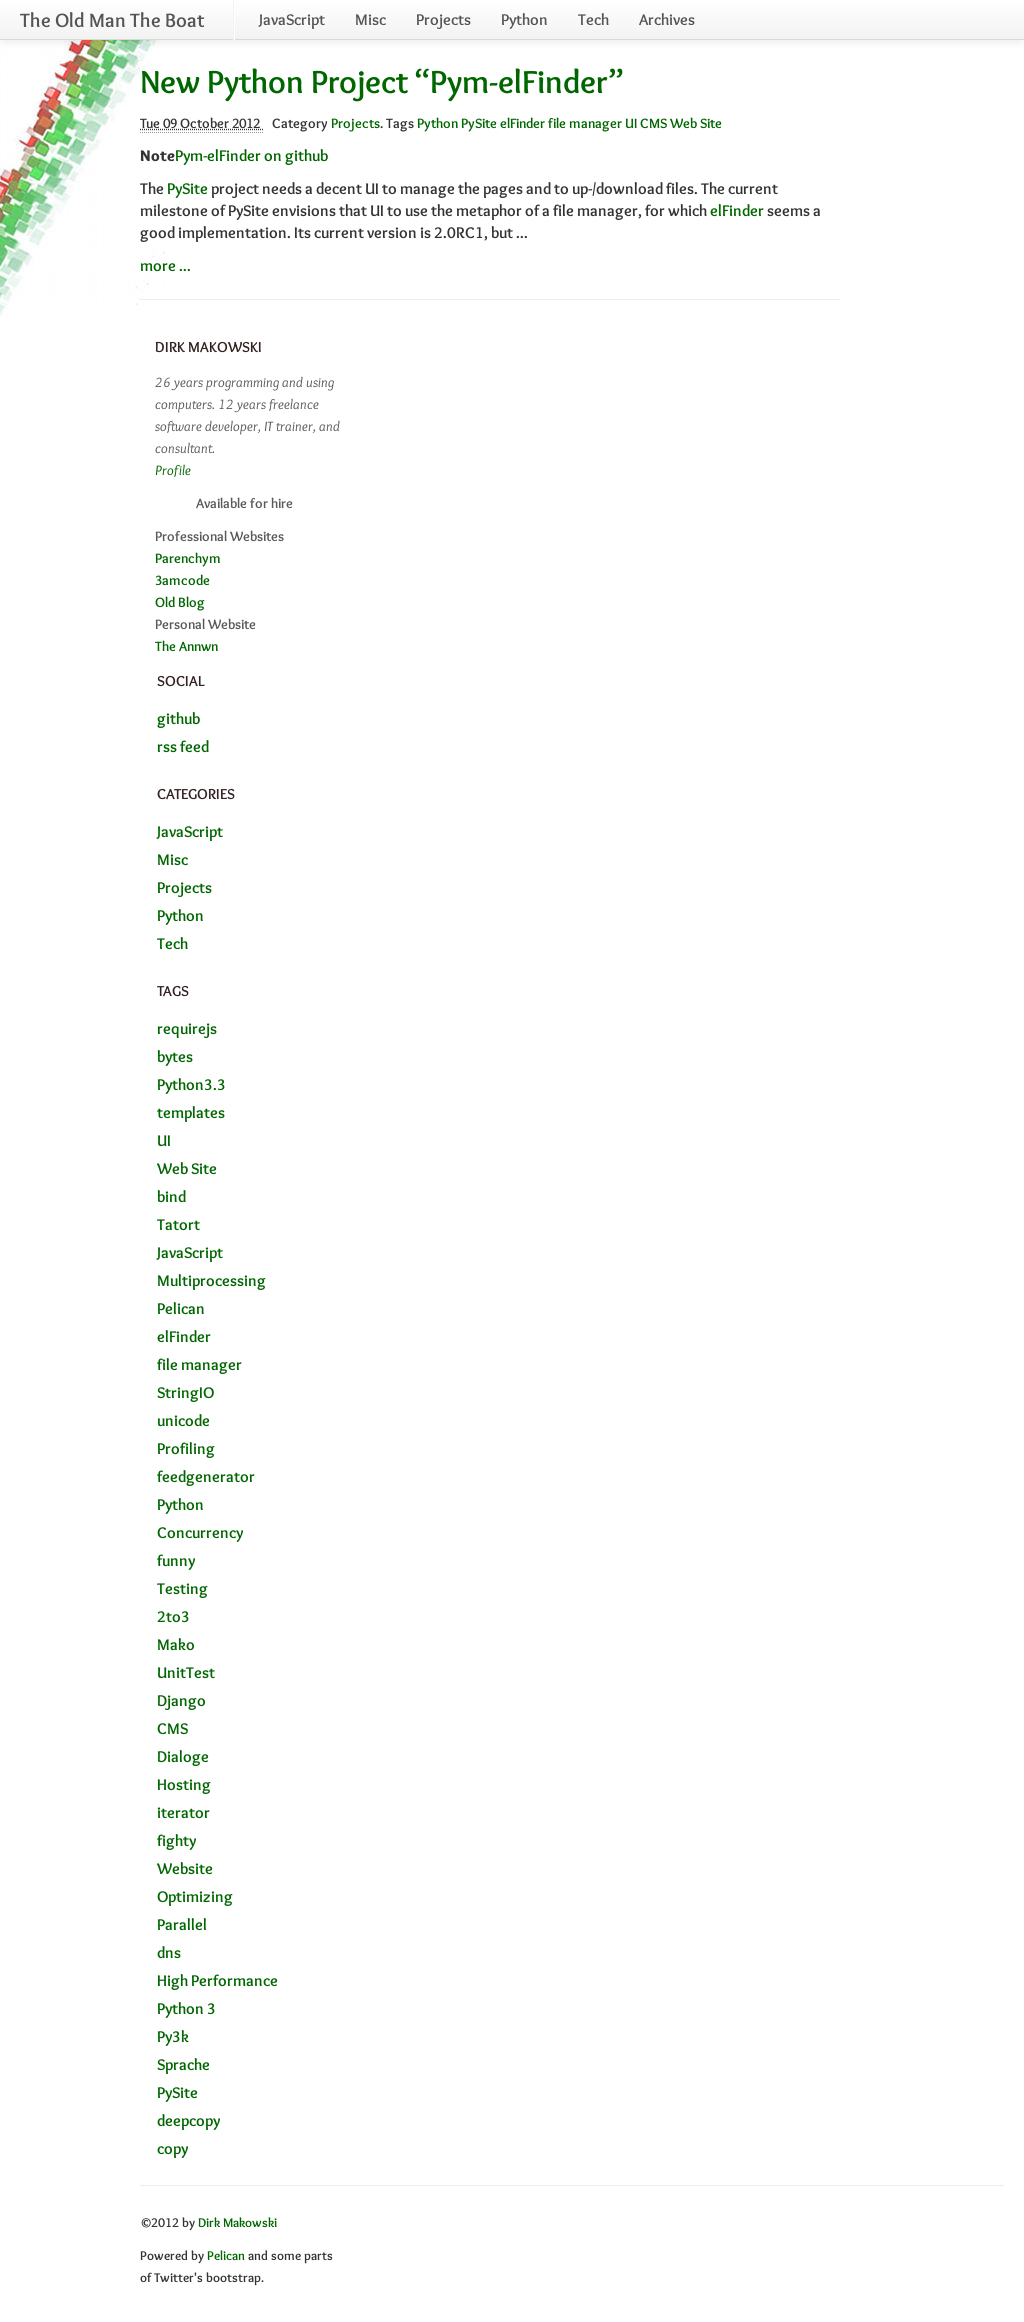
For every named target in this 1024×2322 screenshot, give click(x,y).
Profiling (186, 1448)
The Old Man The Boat (112, 20)
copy (172, 2148)
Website (185, 1868)
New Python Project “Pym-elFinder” (382, 81)
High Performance (217, 1980)
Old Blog (180, 602)
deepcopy (188, 2120)
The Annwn (186, 646)
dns (169, 1952)
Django (181, 1700)
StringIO (185, 1392)
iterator (183, 1812)
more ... (165, 265)
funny (176, 1560)
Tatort (178, 1224)
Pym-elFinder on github (251, 155)
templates (191, 1112)
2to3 (173, 1616)
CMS (653, 123)
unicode (183, 1420)
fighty (176, 1840)
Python (524, 19)
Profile (173, 470)
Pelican (181, 1308)
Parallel (182, 1924)
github (178, 718)
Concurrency (200, 1532)
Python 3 (186, 2008)
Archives (667, 19)
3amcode (182, 580)
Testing (182, 1588)
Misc (370, 19)
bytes (175, 1056)
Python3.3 (191, 1084)
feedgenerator (206, 1476)
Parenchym (188, 558)
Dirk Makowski (237, 2222)
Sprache (183, 2064)
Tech (593, 19)
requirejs (187, 1028)
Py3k (173, 2036)
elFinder (522, 123)
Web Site (696, 123)
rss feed (183, 746)
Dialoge (183, 1756)
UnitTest (186, 1672)
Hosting (184, 1784)
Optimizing (195, 1896)
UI (631, 123)
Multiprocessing (211, 1280)
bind (171, 1196)
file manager (585, 123)
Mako (176, 1644)
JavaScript (292, 19)
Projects (443, 19)
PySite (479, 123)
